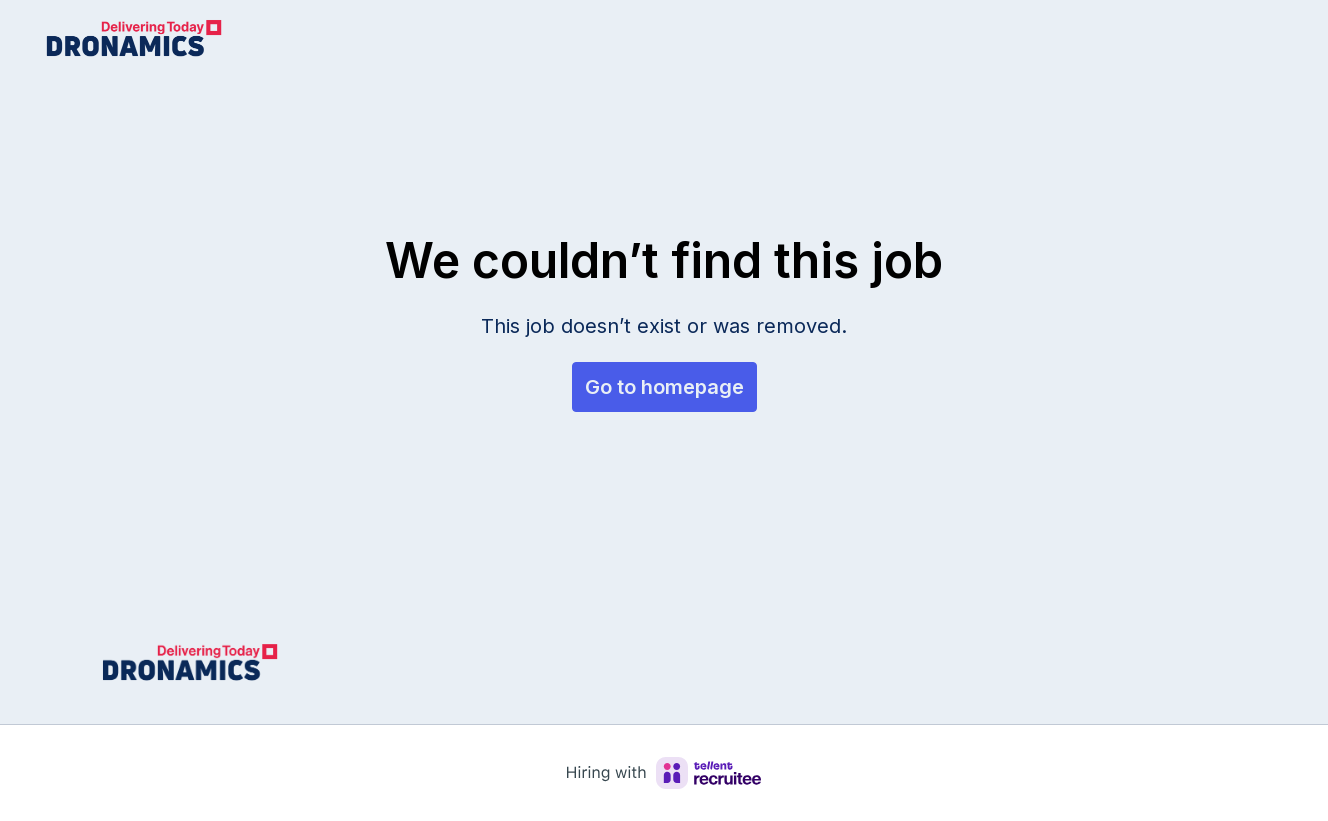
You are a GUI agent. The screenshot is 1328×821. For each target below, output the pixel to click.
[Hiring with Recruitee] (664, 773)
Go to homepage (664, 387)
